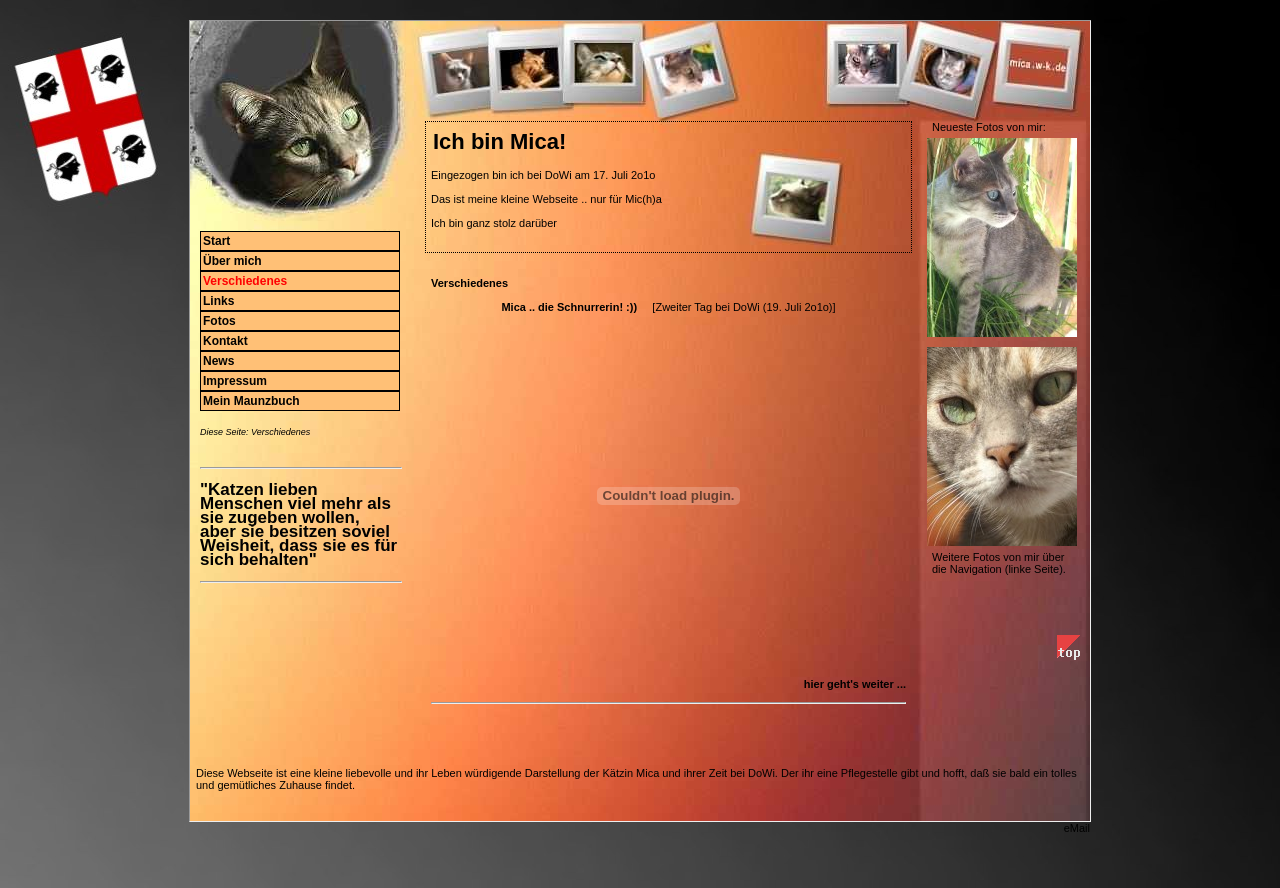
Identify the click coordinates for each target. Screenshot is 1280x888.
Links (218, 301)
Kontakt (225, 341)
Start (216, 241)
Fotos (219, 321)
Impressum (235, 381)
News (218, 361)
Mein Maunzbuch (251, 401)
